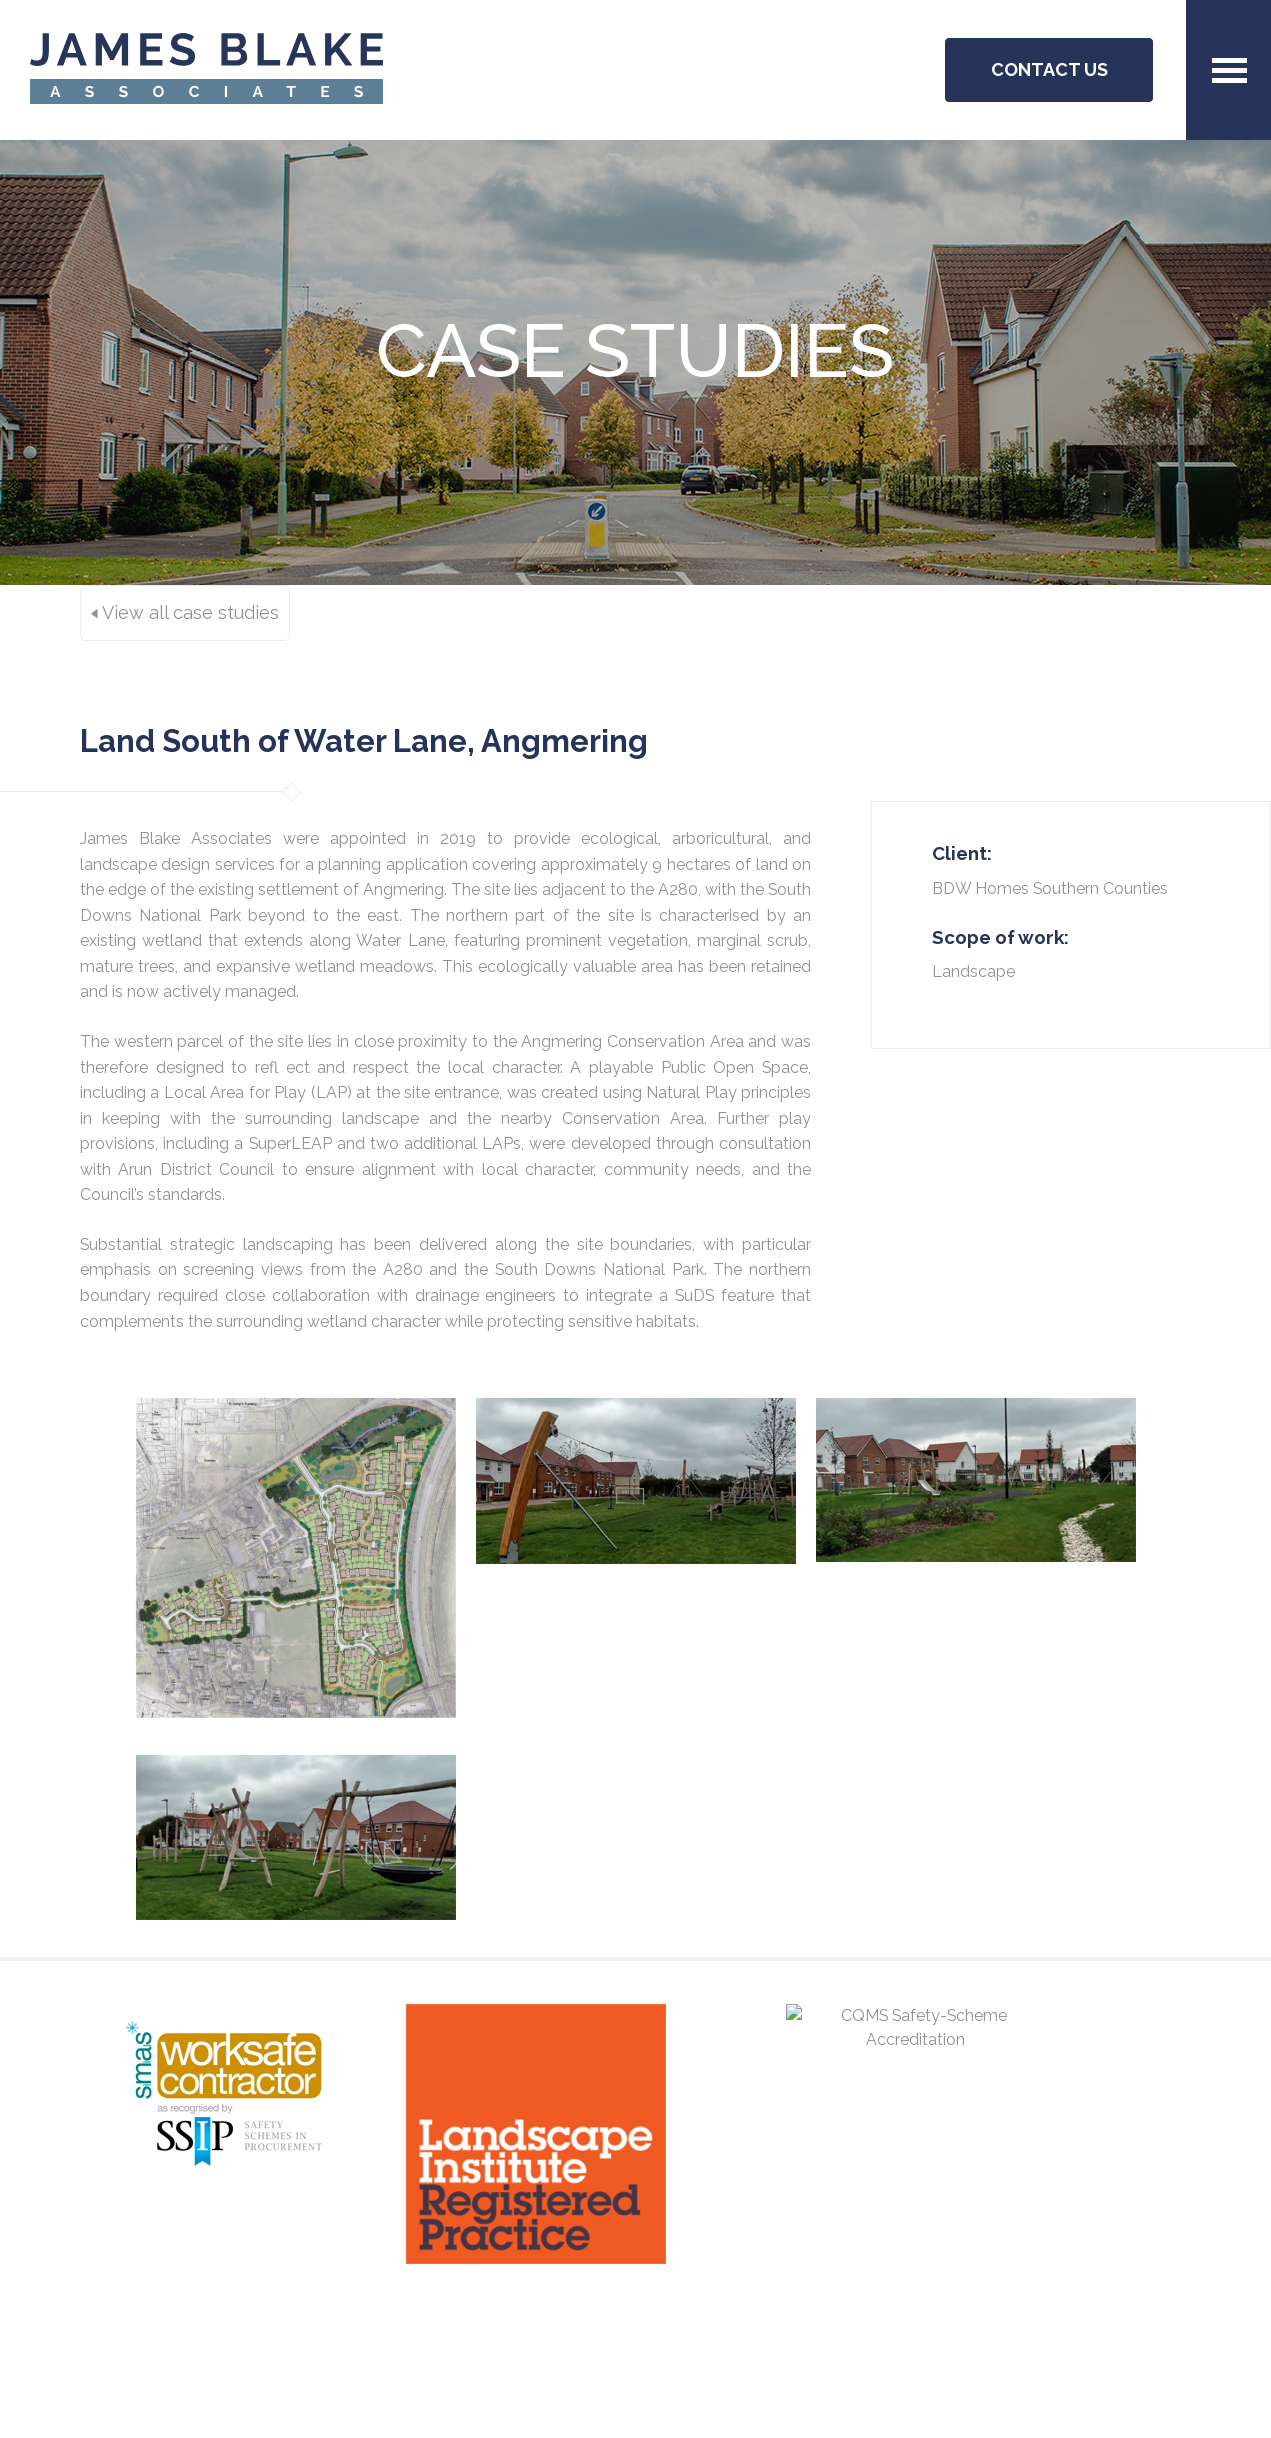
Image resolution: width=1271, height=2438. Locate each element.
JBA (206, 70)
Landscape (973, 971)
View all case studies (185, 612)
